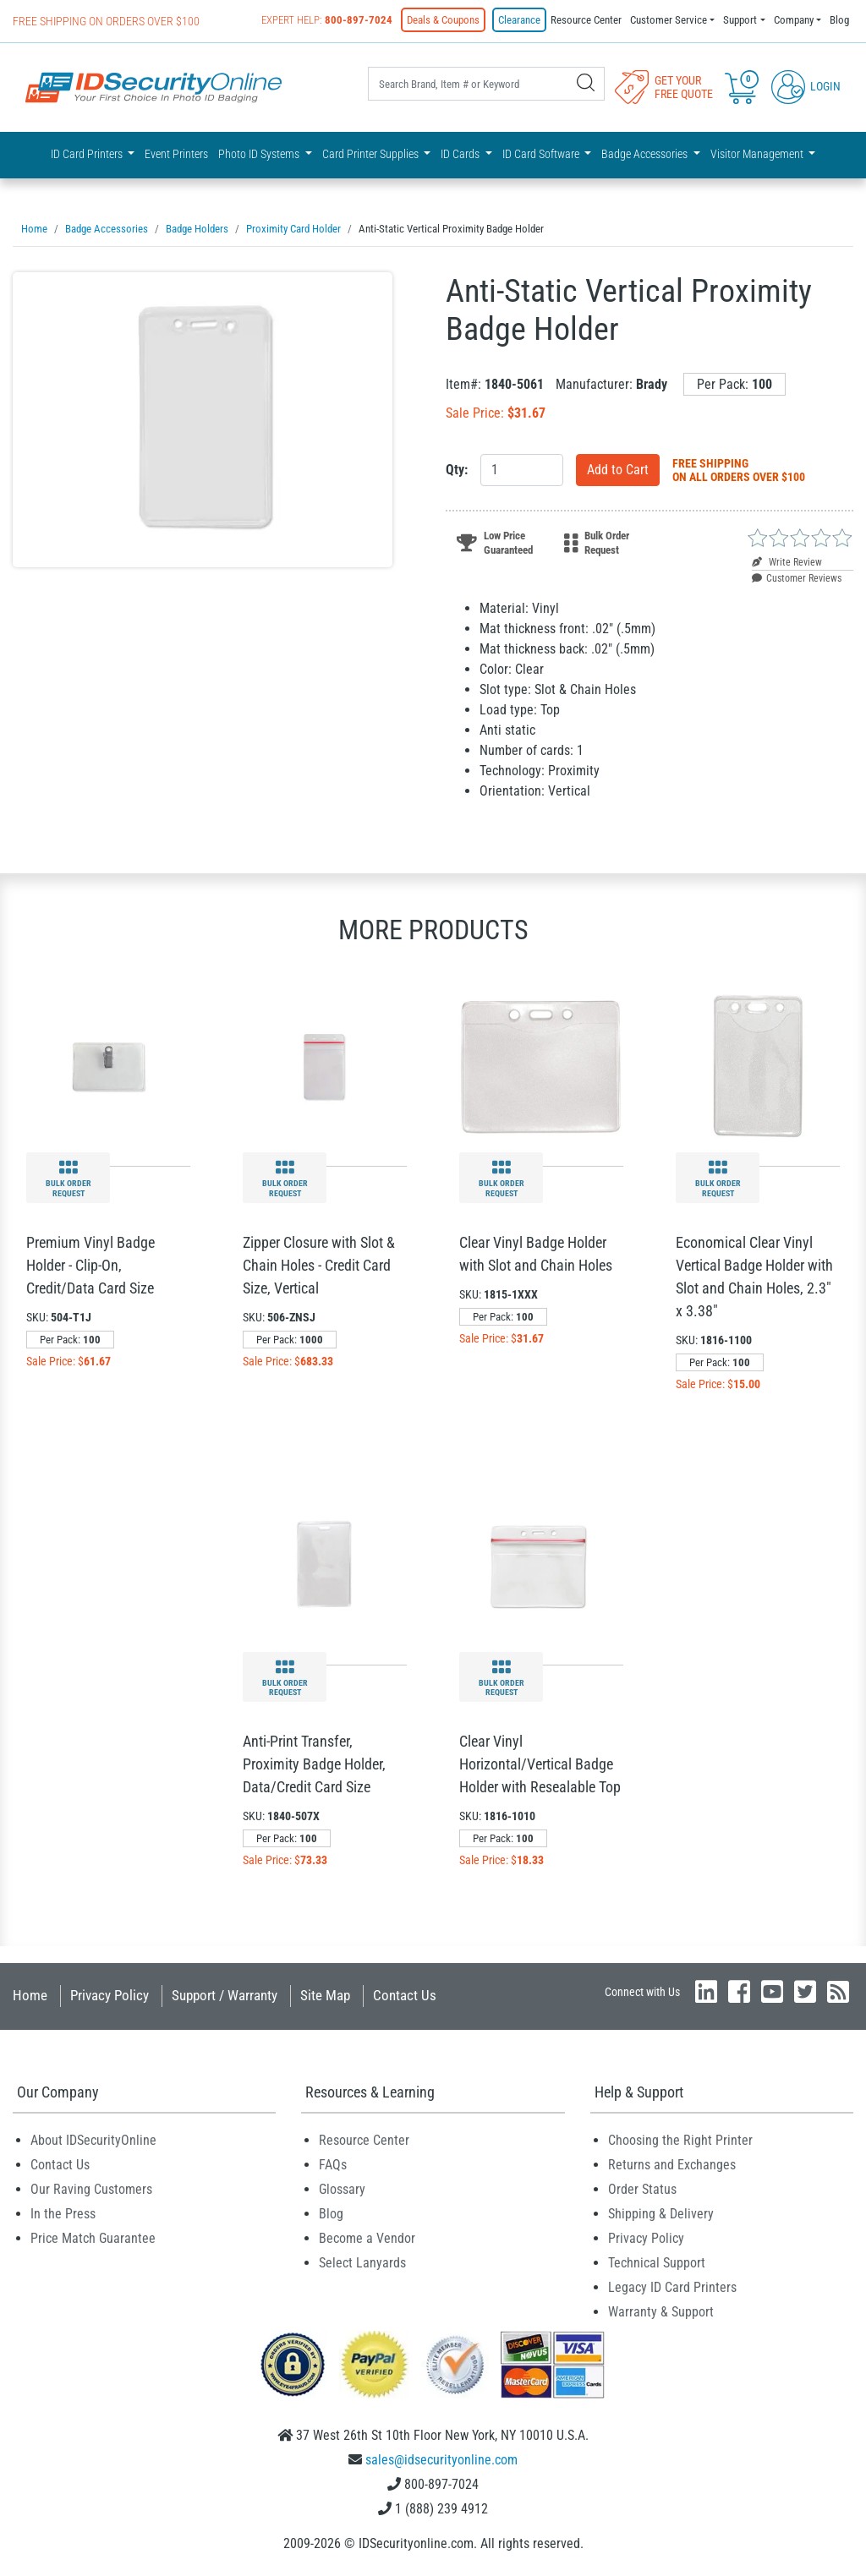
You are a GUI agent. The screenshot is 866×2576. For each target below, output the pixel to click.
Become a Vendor (367, 2238)
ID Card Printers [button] (88, 154)
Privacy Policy (109, 1995)
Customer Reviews (796, 578)
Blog (839, 20)
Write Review (787, 562)
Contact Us (404, 1995)
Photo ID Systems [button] (260, 154)
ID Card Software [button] (542, 154)
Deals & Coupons (443, 20)
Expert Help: (326, 20)
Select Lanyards (362, 2263)
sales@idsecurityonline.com (441, 2460)
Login (806, 86)
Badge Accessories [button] (645, 154)
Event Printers (176, 154)
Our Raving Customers (91, 2189)
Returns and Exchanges (672, 2165)
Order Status (642, 2189)
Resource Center (586, 20)
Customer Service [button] (668, 20)
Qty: (457, 470)
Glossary (342, 2189)
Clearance (519, 20)
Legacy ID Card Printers (672, 2287)
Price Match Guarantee (93, 2238)
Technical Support (656, 2263)
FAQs (333, 2165)
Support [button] (740, 20)
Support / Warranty (224, 1995)
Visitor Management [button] (758, 154)
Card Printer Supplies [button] (371, 154)
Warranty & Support (661, 2312)
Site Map (325, 1995)
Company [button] (794, 20)
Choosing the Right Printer (680, 2140)
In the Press (63, 2214)
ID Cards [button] (461, 154)
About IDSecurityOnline (93, 2140)
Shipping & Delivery (661, 2214)
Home (30, 1995)
